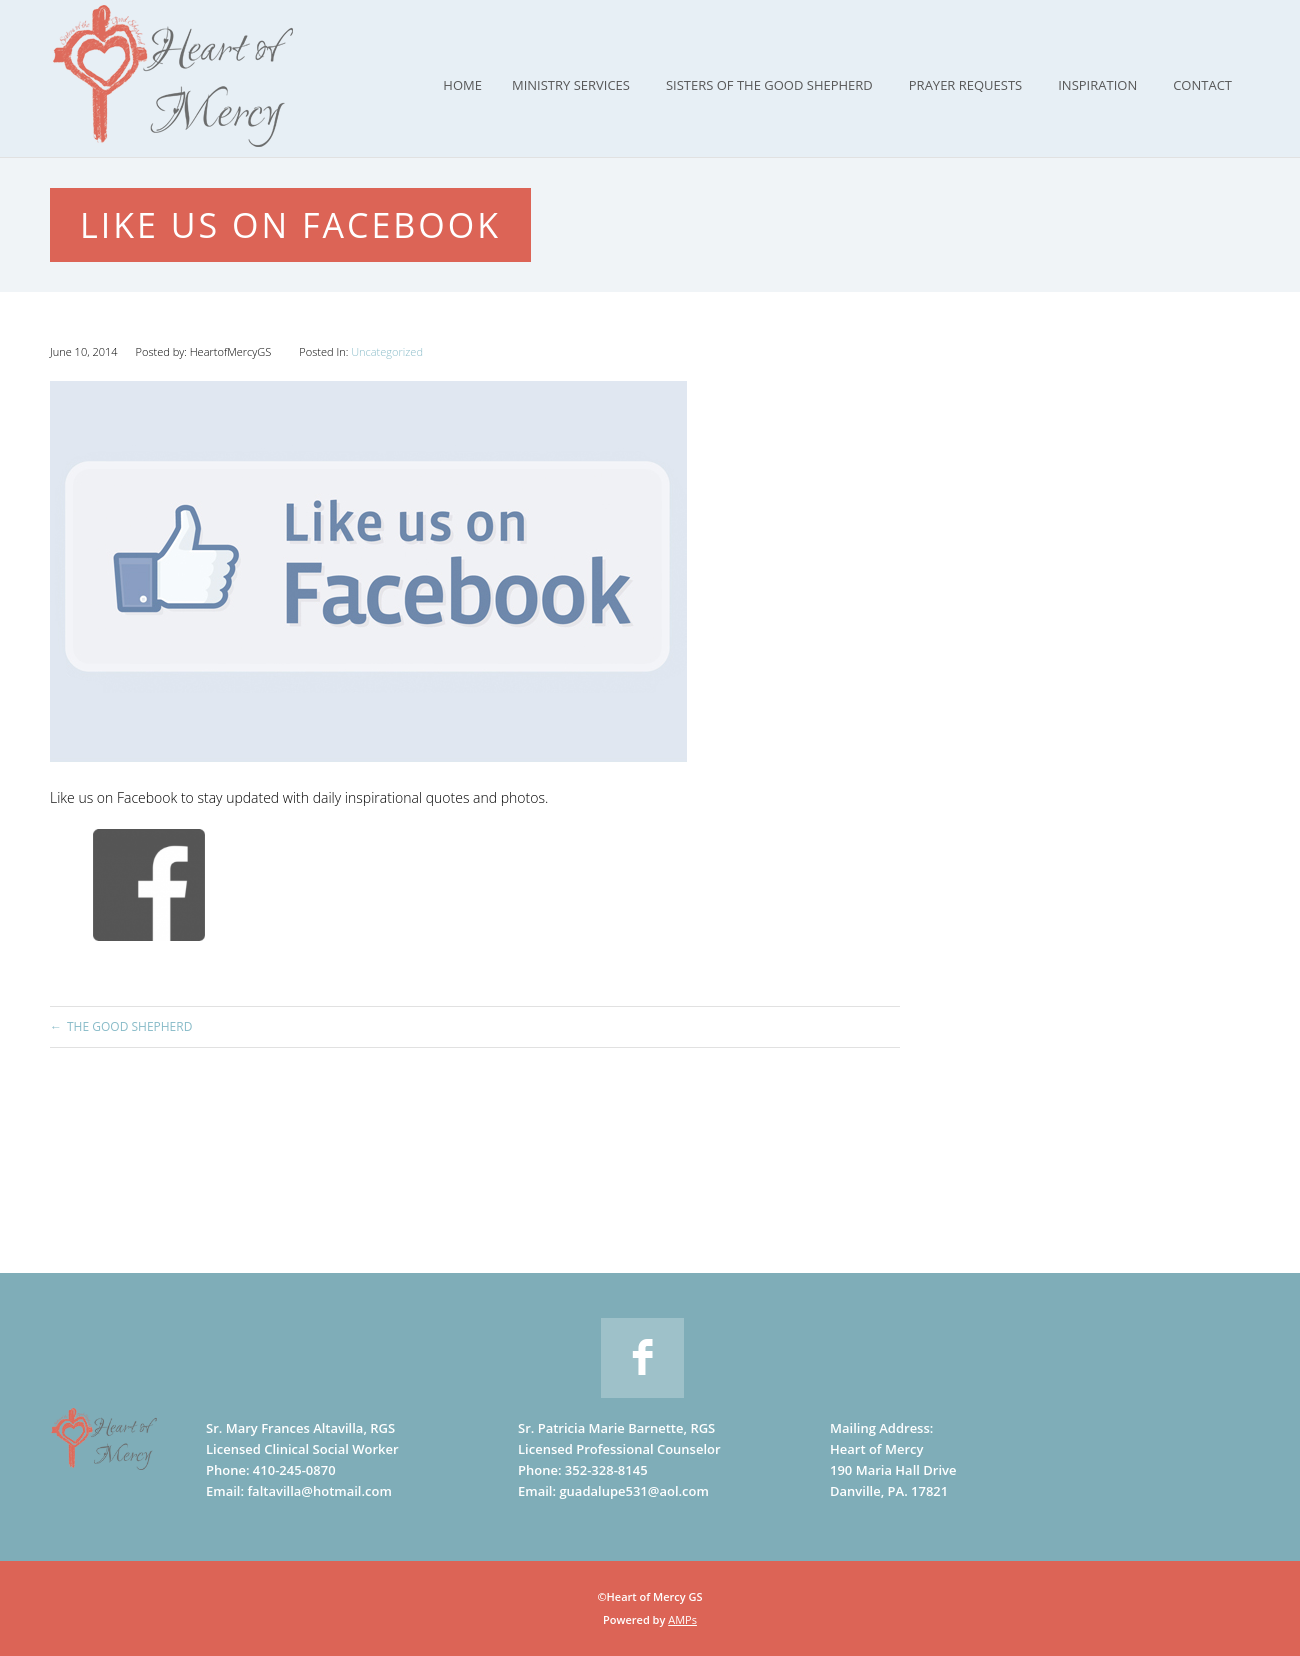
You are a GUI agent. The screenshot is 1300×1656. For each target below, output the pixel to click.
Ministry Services (571, 85)
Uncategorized (387, 351)
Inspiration (1097, 85)
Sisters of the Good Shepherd (769, 85)
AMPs (682, 1619)
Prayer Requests (965, 85)
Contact (1202, 85)
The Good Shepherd (129, 1026)
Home (462, 85)
